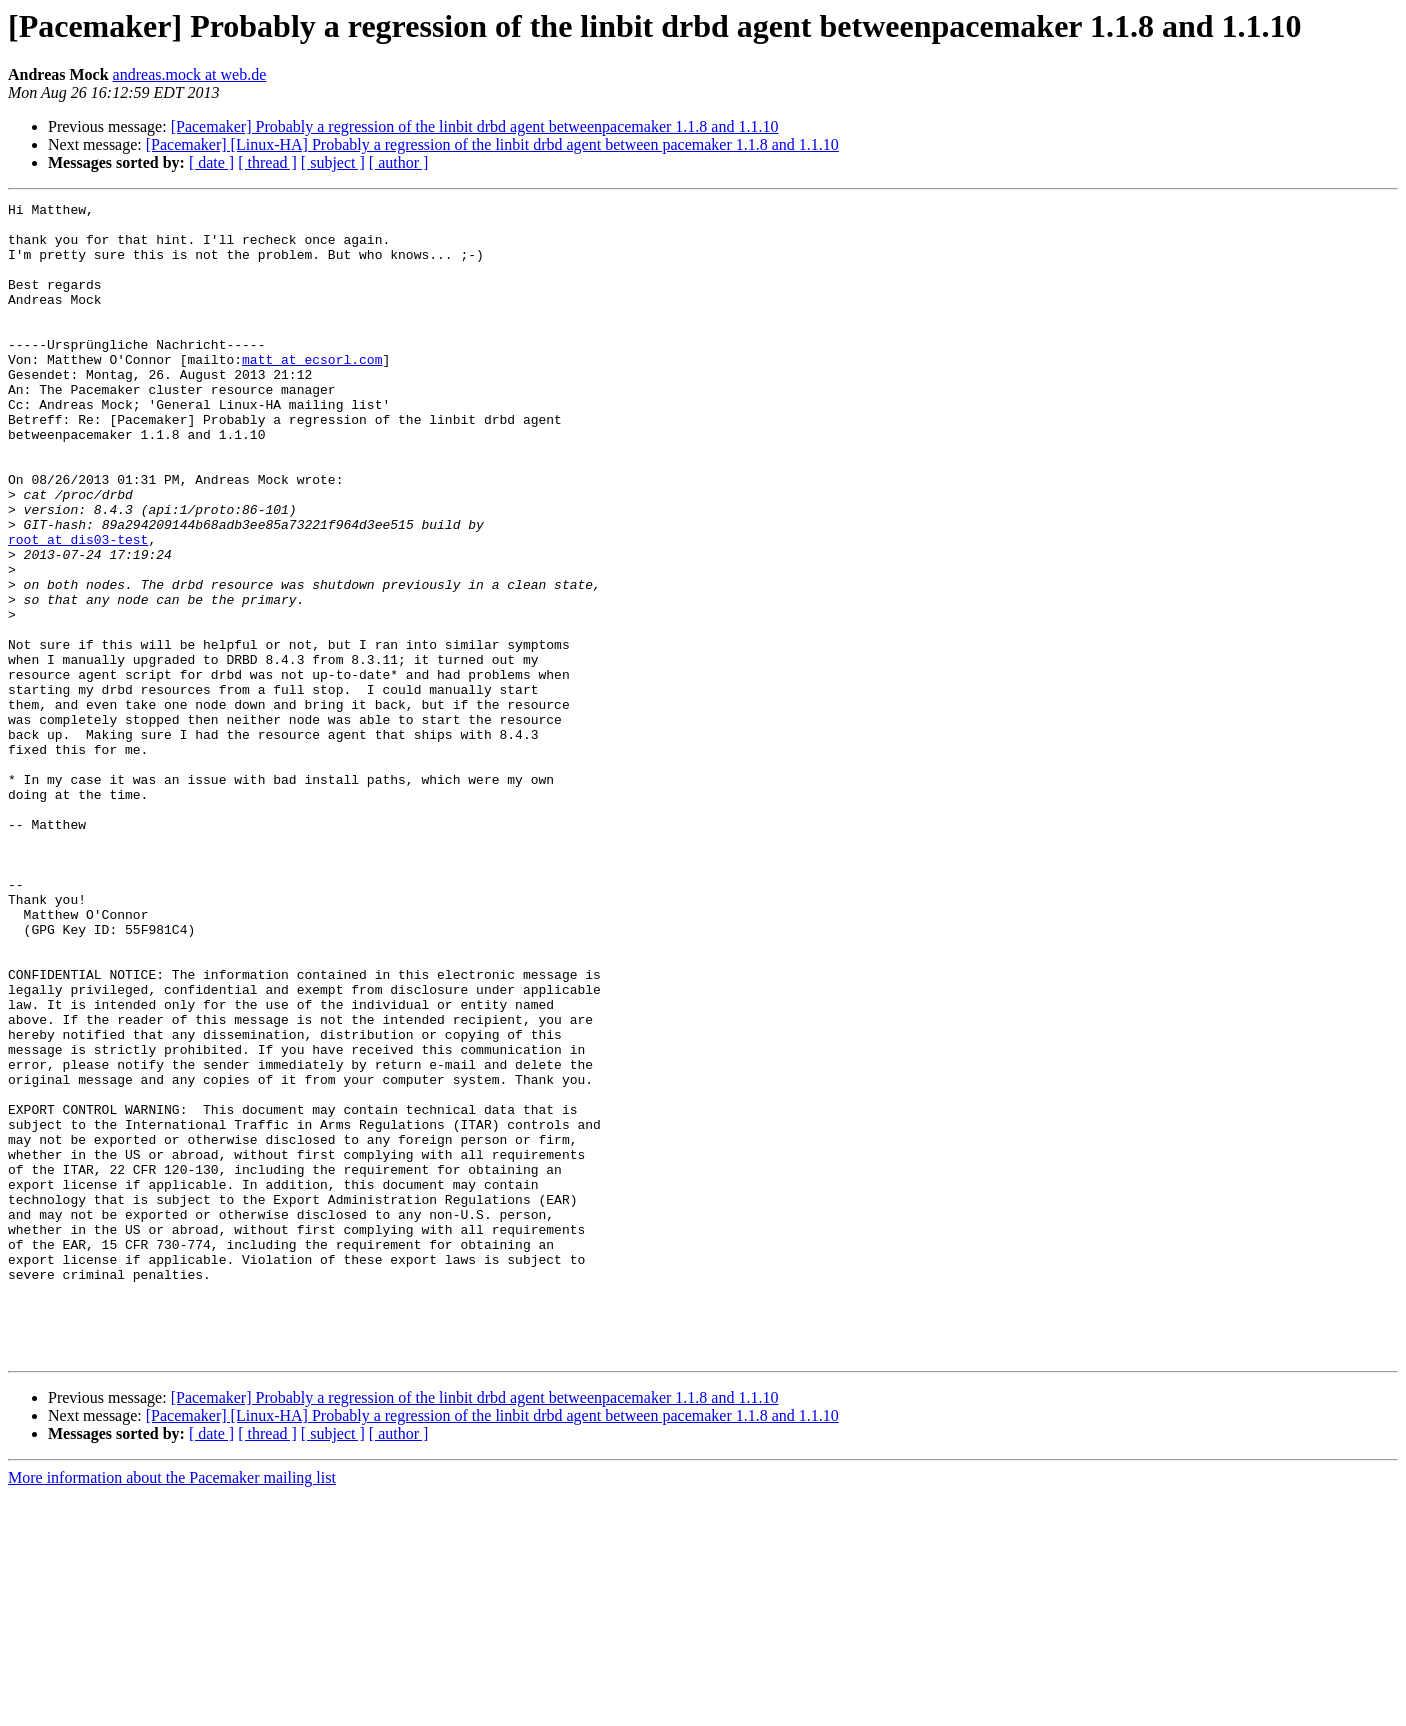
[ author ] (399, 162)
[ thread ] (267, 162)
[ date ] (211, 162)
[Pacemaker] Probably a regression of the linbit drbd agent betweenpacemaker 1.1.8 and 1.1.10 (475, 126)
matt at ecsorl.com (312, 392)
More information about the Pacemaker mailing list (172, 1708)
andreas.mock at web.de (190, 74)
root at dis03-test (78, 608)
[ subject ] (333, 162)
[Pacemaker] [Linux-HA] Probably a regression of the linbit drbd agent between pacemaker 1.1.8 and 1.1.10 (492, 144)
